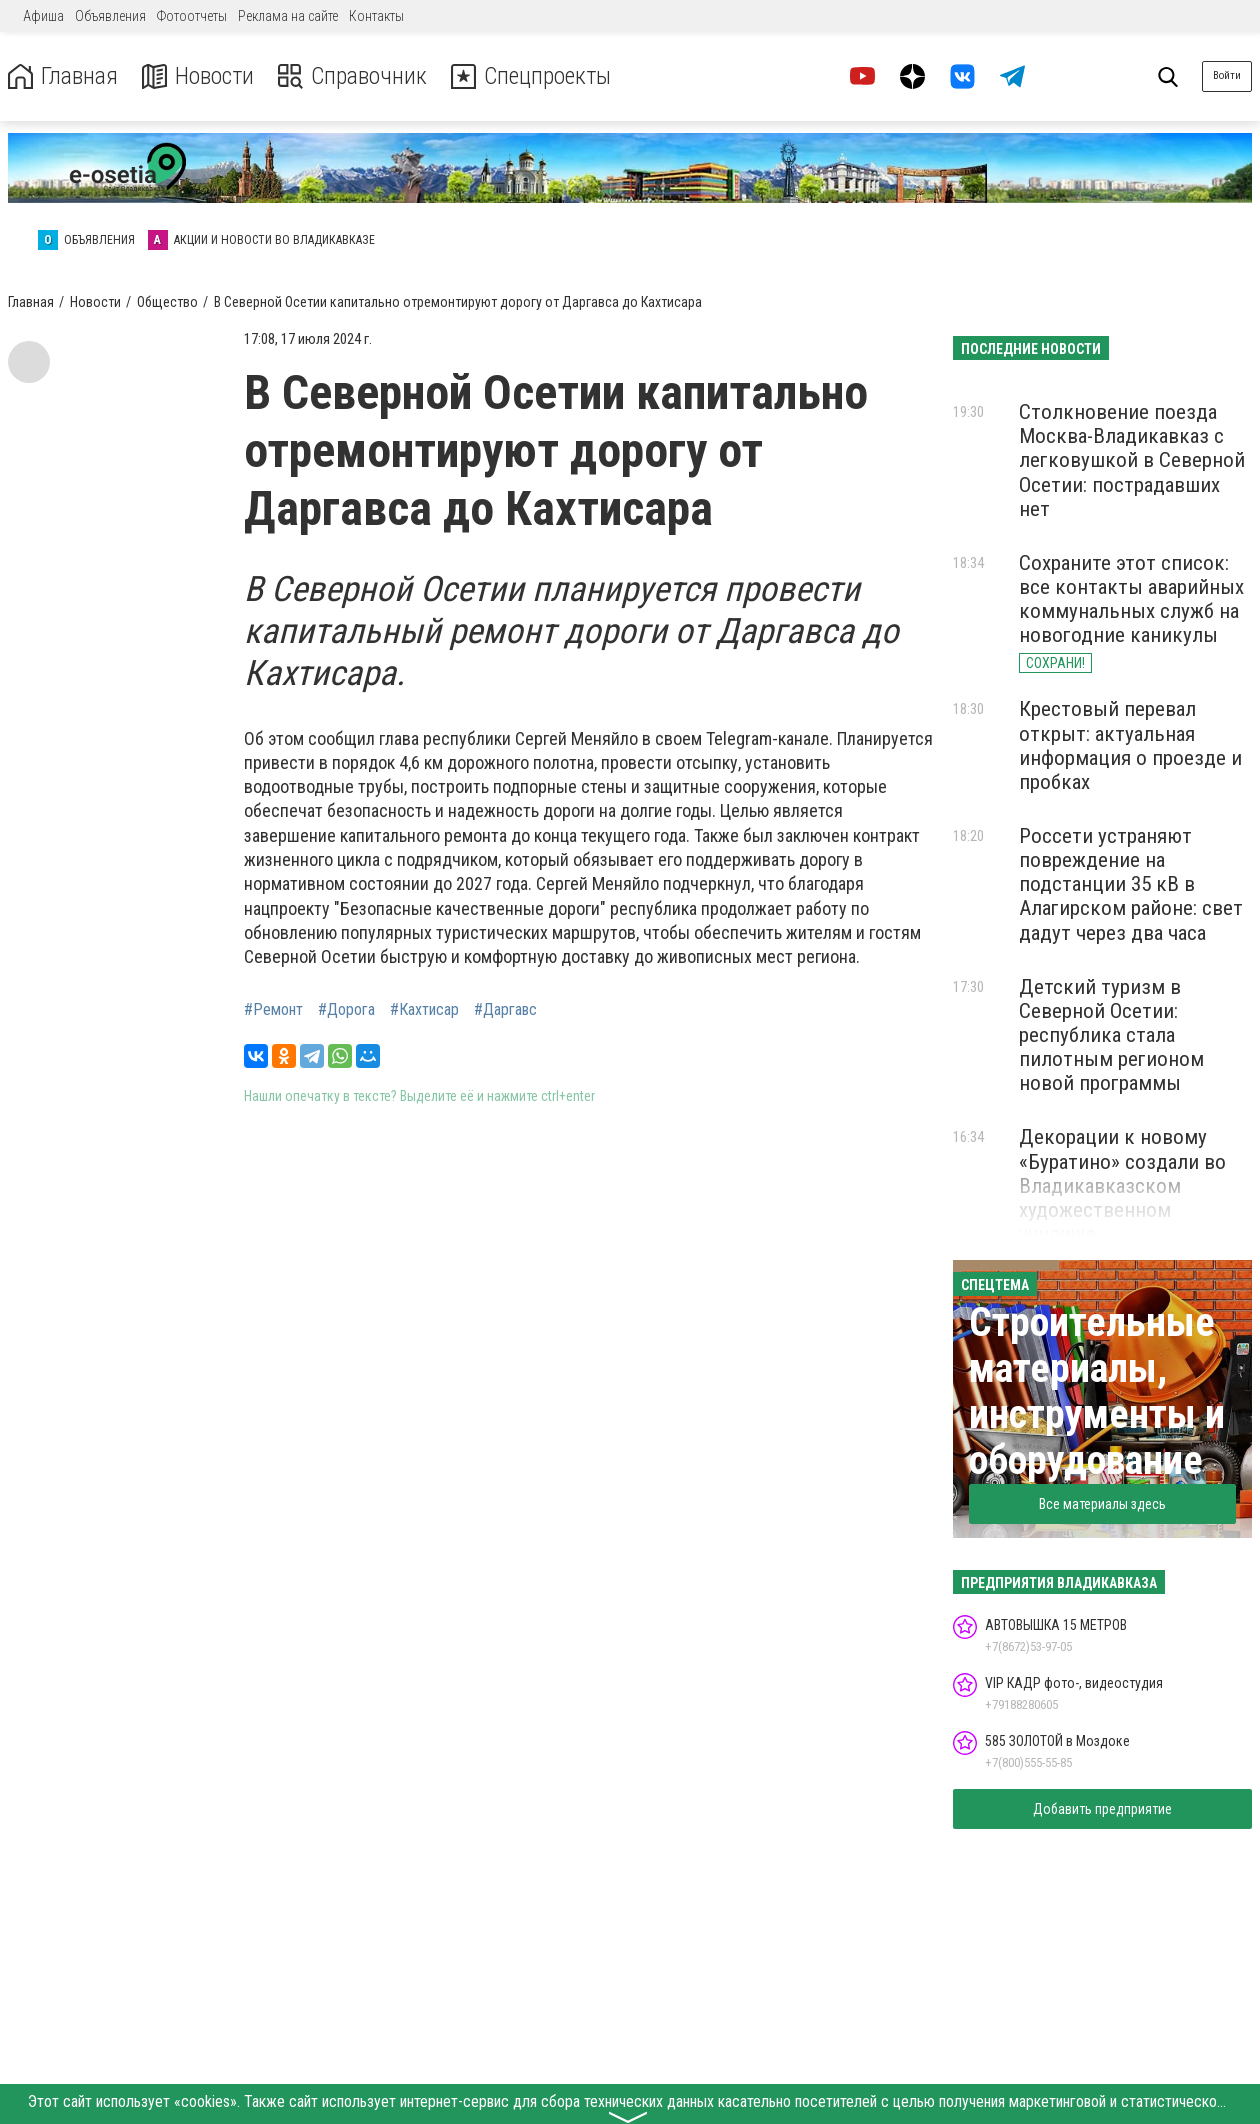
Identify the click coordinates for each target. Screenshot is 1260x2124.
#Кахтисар (424, 1010)
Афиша (43, 16)
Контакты (376, 16)
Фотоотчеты (192, 16)
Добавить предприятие (1102, 1809)
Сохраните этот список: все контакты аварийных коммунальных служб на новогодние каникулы (1131, 599)
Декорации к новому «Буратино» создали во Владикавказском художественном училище (1122, 1185)
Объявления (110, 16)
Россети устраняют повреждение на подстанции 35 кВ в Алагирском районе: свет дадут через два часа (1131, 884)
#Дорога (346, 1010)
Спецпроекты (534, 76)
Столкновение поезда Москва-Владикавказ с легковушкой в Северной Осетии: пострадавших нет (1132, 460)
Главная (63, 76)
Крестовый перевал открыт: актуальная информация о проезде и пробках (1130, 745)
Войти (1227, 75)
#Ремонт (273, 1010)
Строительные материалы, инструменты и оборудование (1097, 1391)
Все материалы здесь (1102, 1504)
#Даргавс (505, 1010)
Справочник (353, 76)
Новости (198, 76)
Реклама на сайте (288, 16)
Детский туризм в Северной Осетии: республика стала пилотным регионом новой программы (1111, 1035)
